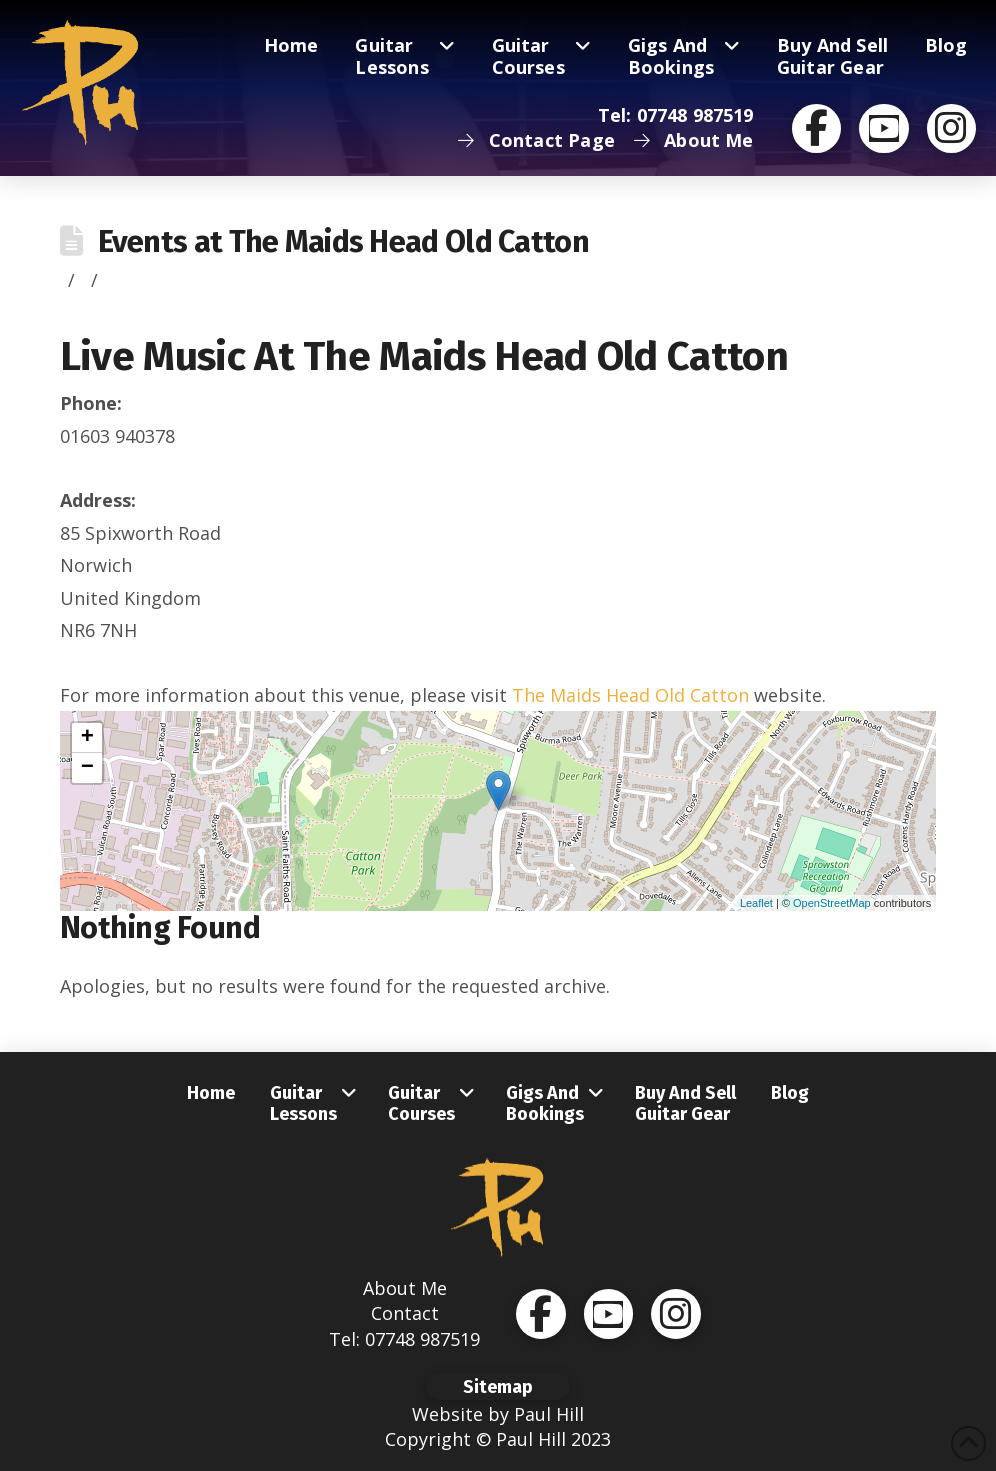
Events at (343, 241)
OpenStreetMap (832, 903)
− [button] (87, 768)
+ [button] (87, 738)
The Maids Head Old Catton (630, 695)
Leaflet (756, 903)
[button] (498, 1386)
